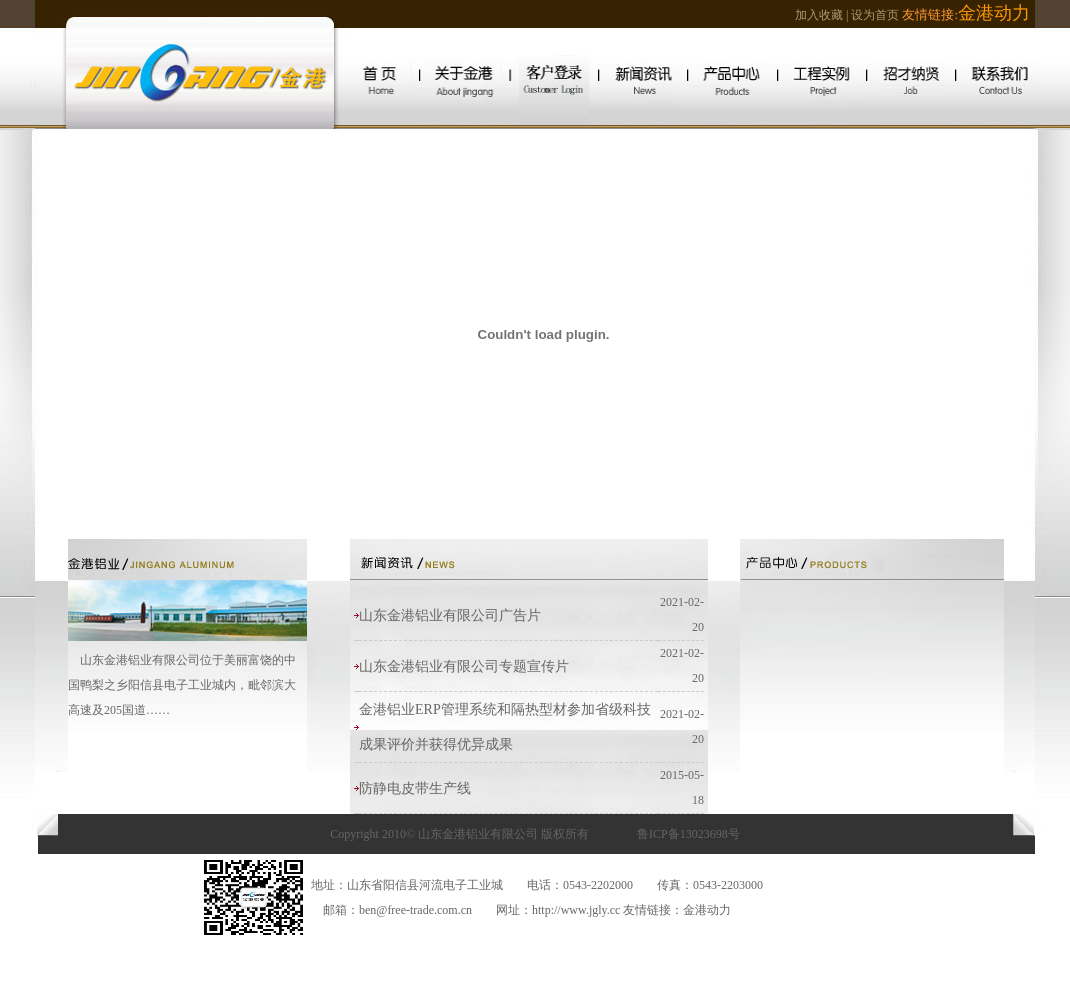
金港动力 (707, 910)
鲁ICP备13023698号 (688, 834)
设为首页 (875, 15)
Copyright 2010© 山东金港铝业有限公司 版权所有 (459, 834)
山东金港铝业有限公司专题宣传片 (464, 666)
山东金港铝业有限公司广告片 (450, 615)
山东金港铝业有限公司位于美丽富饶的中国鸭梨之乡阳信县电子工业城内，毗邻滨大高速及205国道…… (182, 685)
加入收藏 (819, 15)
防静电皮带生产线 (415, 788)
